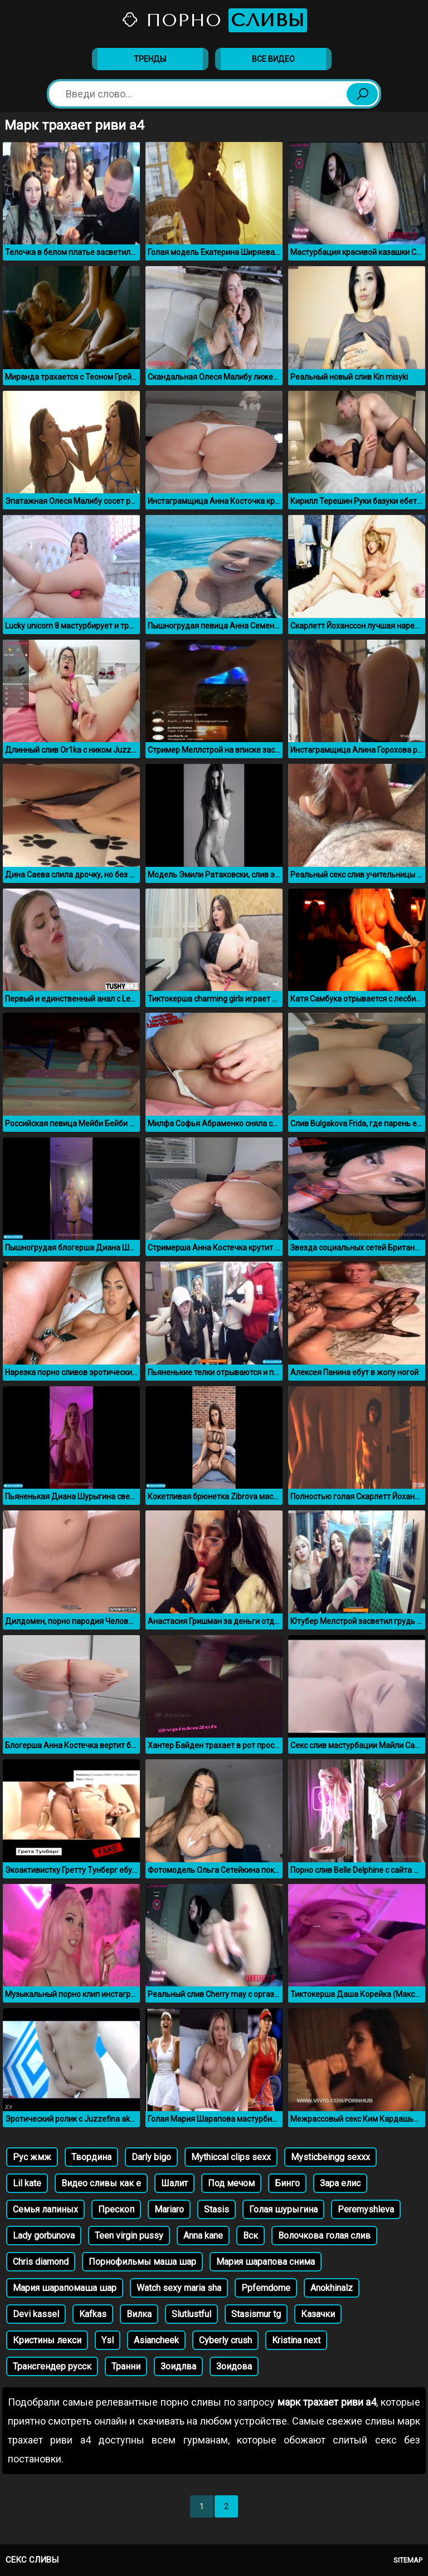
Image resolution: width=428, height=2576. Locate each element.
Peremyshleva (366, 2209)
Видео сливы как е (101, 2183)
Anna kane (203, 2235)
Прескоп (116, 2209)
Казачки (318, 2314)
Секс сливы (32, 2560)
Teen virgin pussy (129, 2235)
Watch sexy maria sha (179, 2288)
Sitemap (407, 2560)
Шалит (174, 2183)
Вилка (139, 2314)
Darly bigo (151, 2157)
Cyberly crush (225, 2340)
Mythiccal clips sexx (231, 2157)
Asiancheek (156, 2340)
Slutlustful (191, 2314)
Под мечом (231, 2183)
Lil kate (27, 2183)
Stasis (216, 2209)
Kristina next (296, 2340)
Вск (250, 2235)
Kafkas (92, 2314)
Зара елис (340, 2183)
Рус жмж (32, 2157)
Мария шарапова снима (265, 2261)
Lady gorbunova (44, 2235)
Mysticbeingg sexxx (330, 2157)
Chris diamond (41, 2261)
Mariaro (169, 2209)
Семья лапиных (45, 2209)
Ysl (107, 2340)
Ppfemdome (265, 2288)
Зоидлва (178, 2366)
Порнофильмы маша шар (142, 2261)
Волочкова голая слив (324, 2235)
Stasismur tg (256, 2314)
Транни (125, 2366)
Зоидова (234, 2366)
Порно (214, 20)
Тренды (150, 59)
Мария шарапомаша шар (64, 2288)
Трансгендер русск (52, 2366)
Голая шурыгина (283, 2209)
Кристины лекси (47, 2340)
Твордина (91, 2157)
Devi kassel (36, 2314)
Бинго (287, 2183)
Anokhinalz (331, 2288)
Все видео (273, 59)
